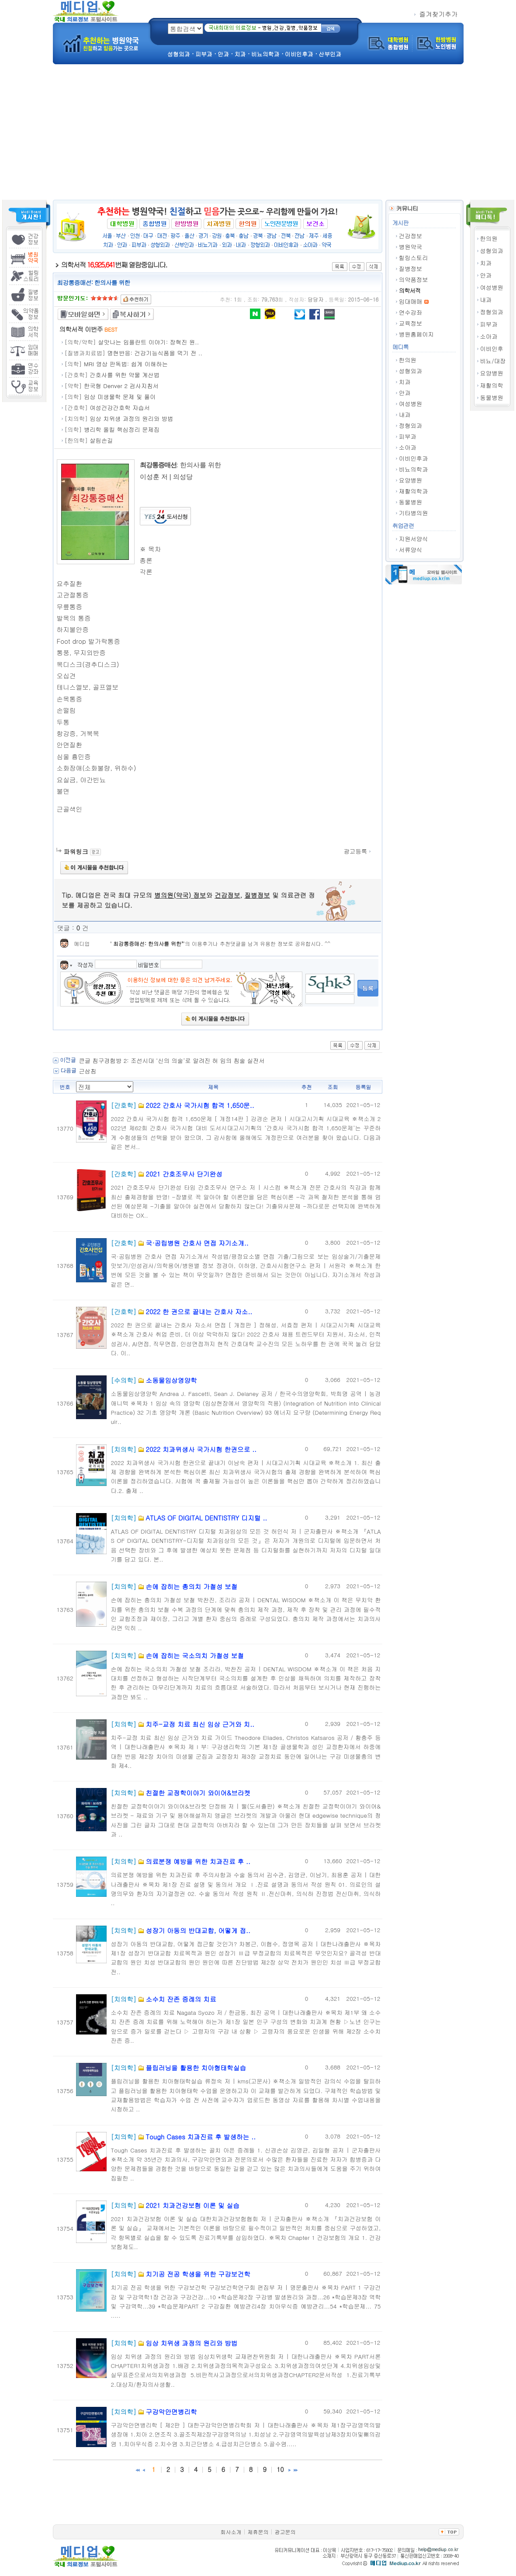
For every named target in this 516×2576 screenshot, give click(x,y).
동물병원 (491, 397)
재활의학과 (413, 491)
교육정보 (410, 323)
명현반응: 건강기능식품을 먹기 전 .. (154, 353)
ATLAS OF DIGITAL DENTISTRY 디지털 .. (206, 1517)
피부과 (489, 324)
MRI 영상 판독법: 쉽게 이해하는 (126, 364)
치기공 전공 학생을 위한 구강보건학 (197, 2273)
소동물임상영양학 (171, 1380)
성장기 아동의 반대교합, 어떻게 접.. (197, 1930)
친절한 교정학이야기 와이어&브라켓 (197, 1792)
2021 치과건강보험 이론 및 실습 (192, 2205)
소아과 (489, 336)
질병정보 (410, 268)
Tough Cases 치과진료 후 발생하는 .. (200, 2136)
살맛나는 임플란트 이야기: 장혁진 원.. (148, 342)
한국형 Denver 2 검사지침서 (121, 386)
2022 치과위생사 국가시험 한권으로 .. (200, 1449)
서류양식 (410, 549)
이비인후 (491, 348)
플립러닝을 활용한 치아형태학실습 (195, 2067)
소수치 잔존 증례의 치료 (180, 1998)
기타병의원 (413, 513)
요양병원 (491, 373)
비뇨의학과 (413, 469)
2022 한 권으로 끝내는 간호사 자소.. (198, 1311)
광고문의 (285, 2531)
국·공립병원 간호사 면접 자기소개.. (196, 1242)
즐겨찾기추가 (436, 13)
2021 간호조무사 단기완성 (183, 1173)
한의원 (489, 238)
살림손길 (101, 440)
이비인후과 (413, 458)
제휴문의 (258, 2531)
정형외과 (491, 312)
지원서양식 (413, 539)
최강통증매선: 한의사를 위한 (147, 943)
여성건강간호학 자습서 (120, 407)
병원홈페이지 (416, 334)
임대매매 (410, 301)
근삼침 (88, 1071)
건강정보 (410, 236)
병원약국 (410, 247)
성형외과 (491, 250)
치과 (486, 263)
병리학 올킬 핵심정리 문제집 (121, 429)
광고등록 (358, 851)
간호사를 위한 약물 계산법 (124, 375)
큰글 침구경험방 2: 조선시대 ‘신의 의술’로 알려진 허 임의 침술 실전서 (172, 1060)
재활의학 (491, 385)
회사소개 (231, 2531)
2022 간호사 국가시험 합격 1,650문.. (199, 1105)
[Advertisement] (258, 134)
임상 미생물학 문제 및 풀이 (120, 396)
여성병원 (491, 287)
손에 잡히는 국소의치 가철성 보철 (194, 1655)
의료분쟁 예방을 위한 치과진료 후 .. (197, 1861)
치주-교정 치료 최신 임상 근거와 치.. (199, 1724)
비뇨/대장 (493, 361)
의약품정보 (413, 279)
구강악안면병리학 (171, 2411)
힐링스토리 (413, 257)
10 (280, 2469)
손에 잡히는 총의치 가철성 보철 (191, 1586)
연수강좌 (410, 312)
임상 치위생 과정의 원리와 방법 (131, 418)
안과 (486, 275)
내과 (486, 299)
